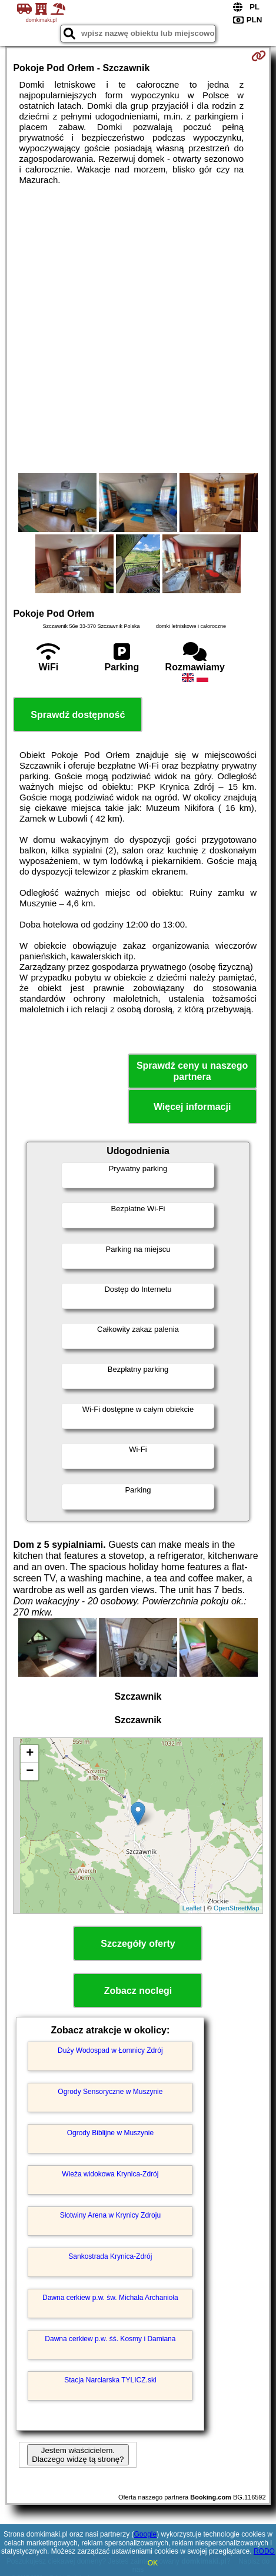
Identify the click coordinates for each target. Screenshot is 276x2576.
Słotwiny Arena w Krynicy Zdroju (110, 2215)
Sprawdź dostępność (78, 715)
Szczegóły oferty (138, 1944)
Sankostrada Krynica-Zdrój (110, 2256)
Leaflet (192, 1908)
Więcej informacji (192, 1107)
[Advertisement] (138, 329)
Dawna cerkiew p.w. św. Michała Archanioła (110, 2298)
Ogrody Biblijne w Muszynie (110, 2133)
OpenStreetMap (237, 1908)
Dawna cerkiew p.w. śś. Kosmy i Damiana (110, 2339)
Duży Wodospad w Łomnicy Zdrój (110, 2050)
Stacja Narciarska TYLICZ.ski (110, 2380)
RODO (264, 2551)
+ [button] (30, 1754)
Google (145, 2534)
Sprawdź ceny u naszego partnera (192, 1071)
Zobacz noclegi (138, 1991)
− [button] (30, 1771)
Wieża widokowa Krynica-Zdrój (110, 2174)
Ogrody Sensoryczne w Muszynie (110, 2092)
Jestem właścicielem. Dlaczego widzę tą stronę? (78, 2455)
